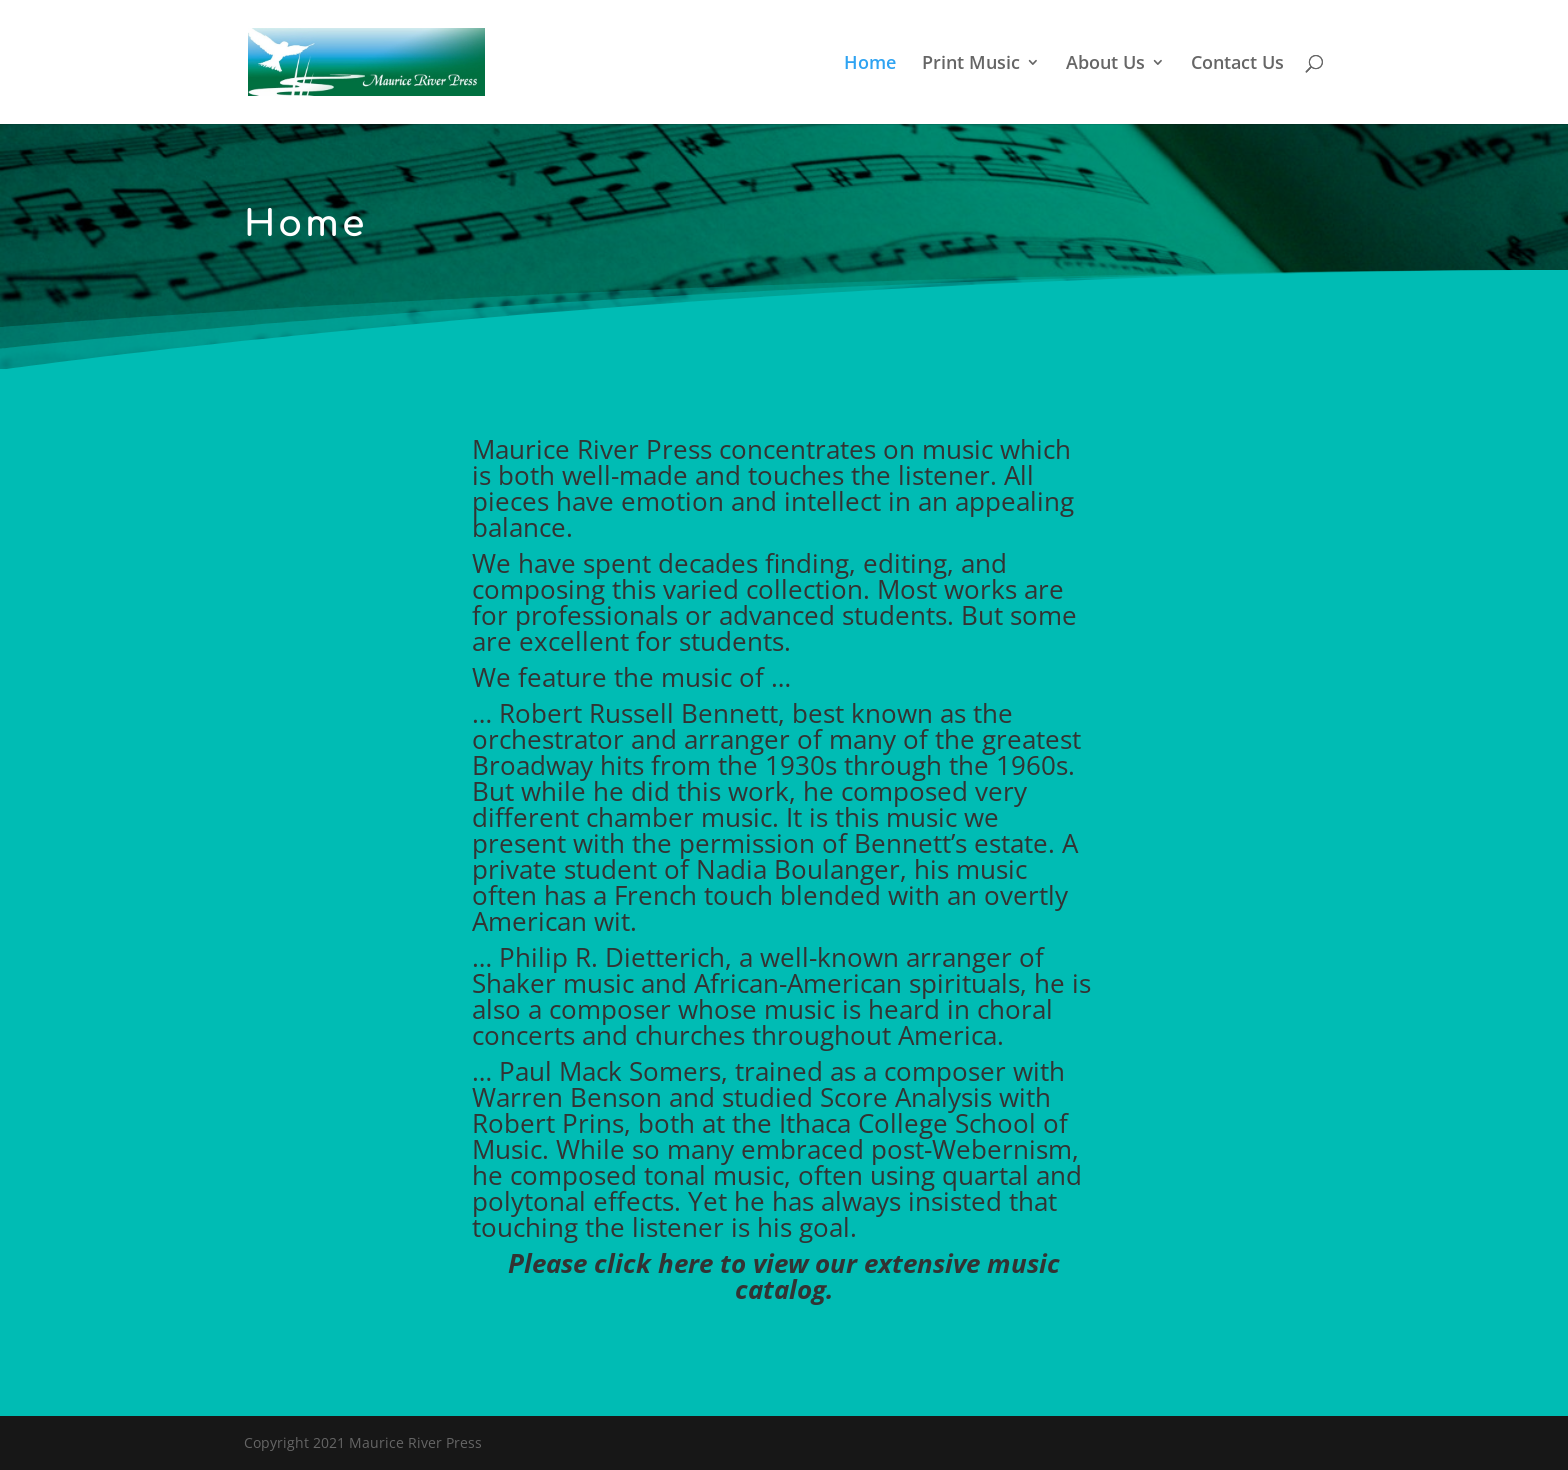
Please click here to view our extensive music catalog (784, 1276)
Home (870, 64)
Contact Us (1237, 64)
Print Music (971, 64)
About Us (1105, 64)
